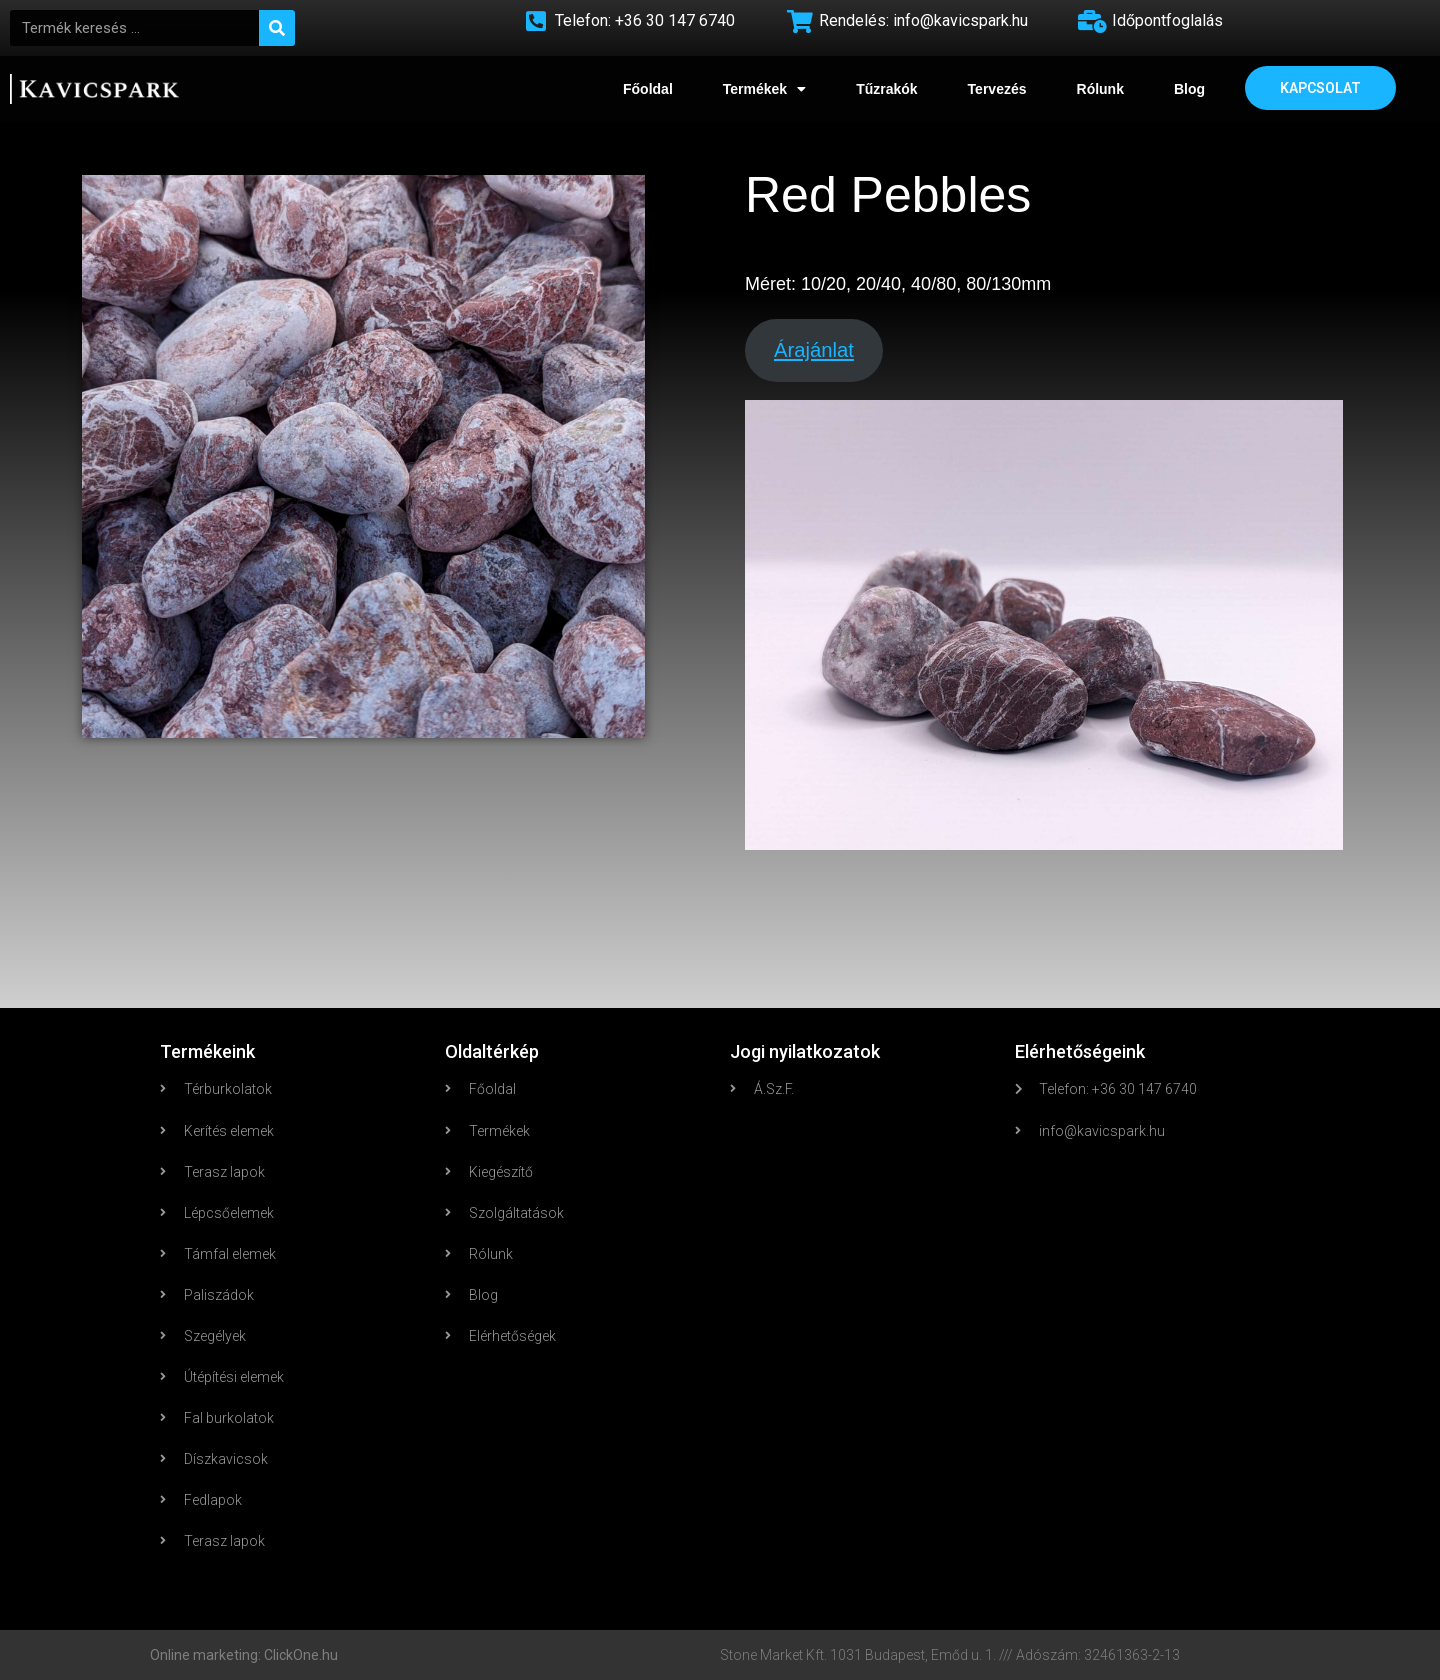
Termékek (764, 89)
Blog (1189, 89)
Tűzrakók (886, 89)
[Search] (277, 28)
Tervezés (997, 89)
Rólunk (1100, 89)
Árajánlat (814, 350)
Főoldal (648, 89)
